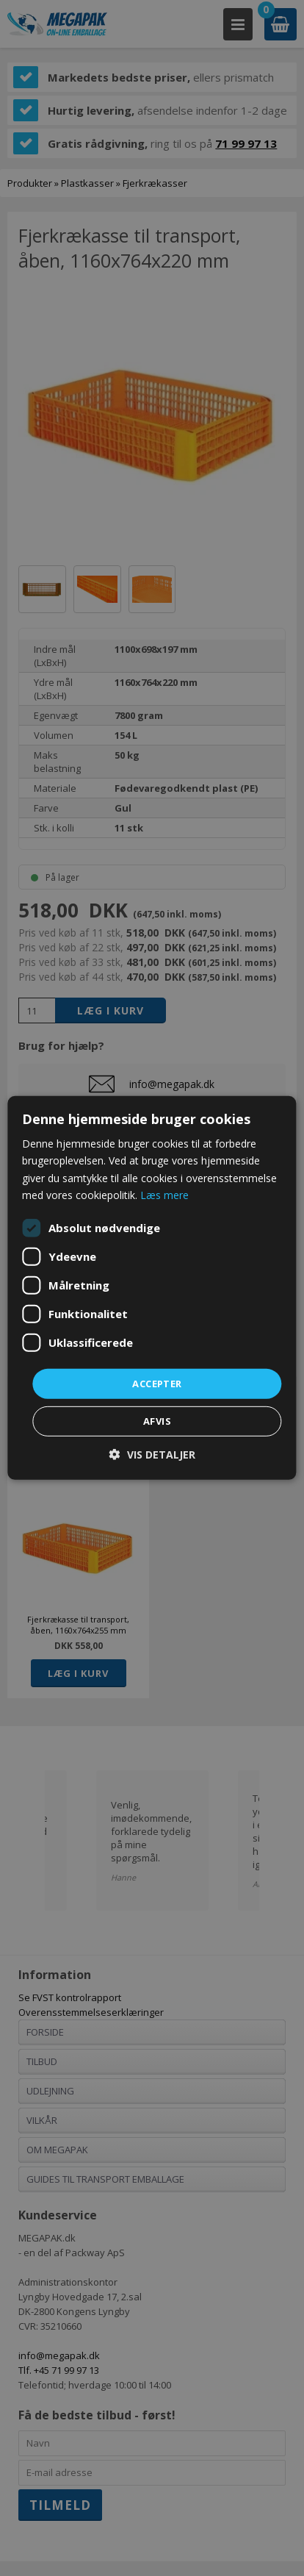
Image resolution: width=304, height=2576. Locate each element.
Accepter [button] (156, 1383)
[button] (152, 1454)
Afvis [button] (157, 1421)
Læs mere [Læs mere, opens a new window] (164, 1194)
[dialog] (152, 1288)
